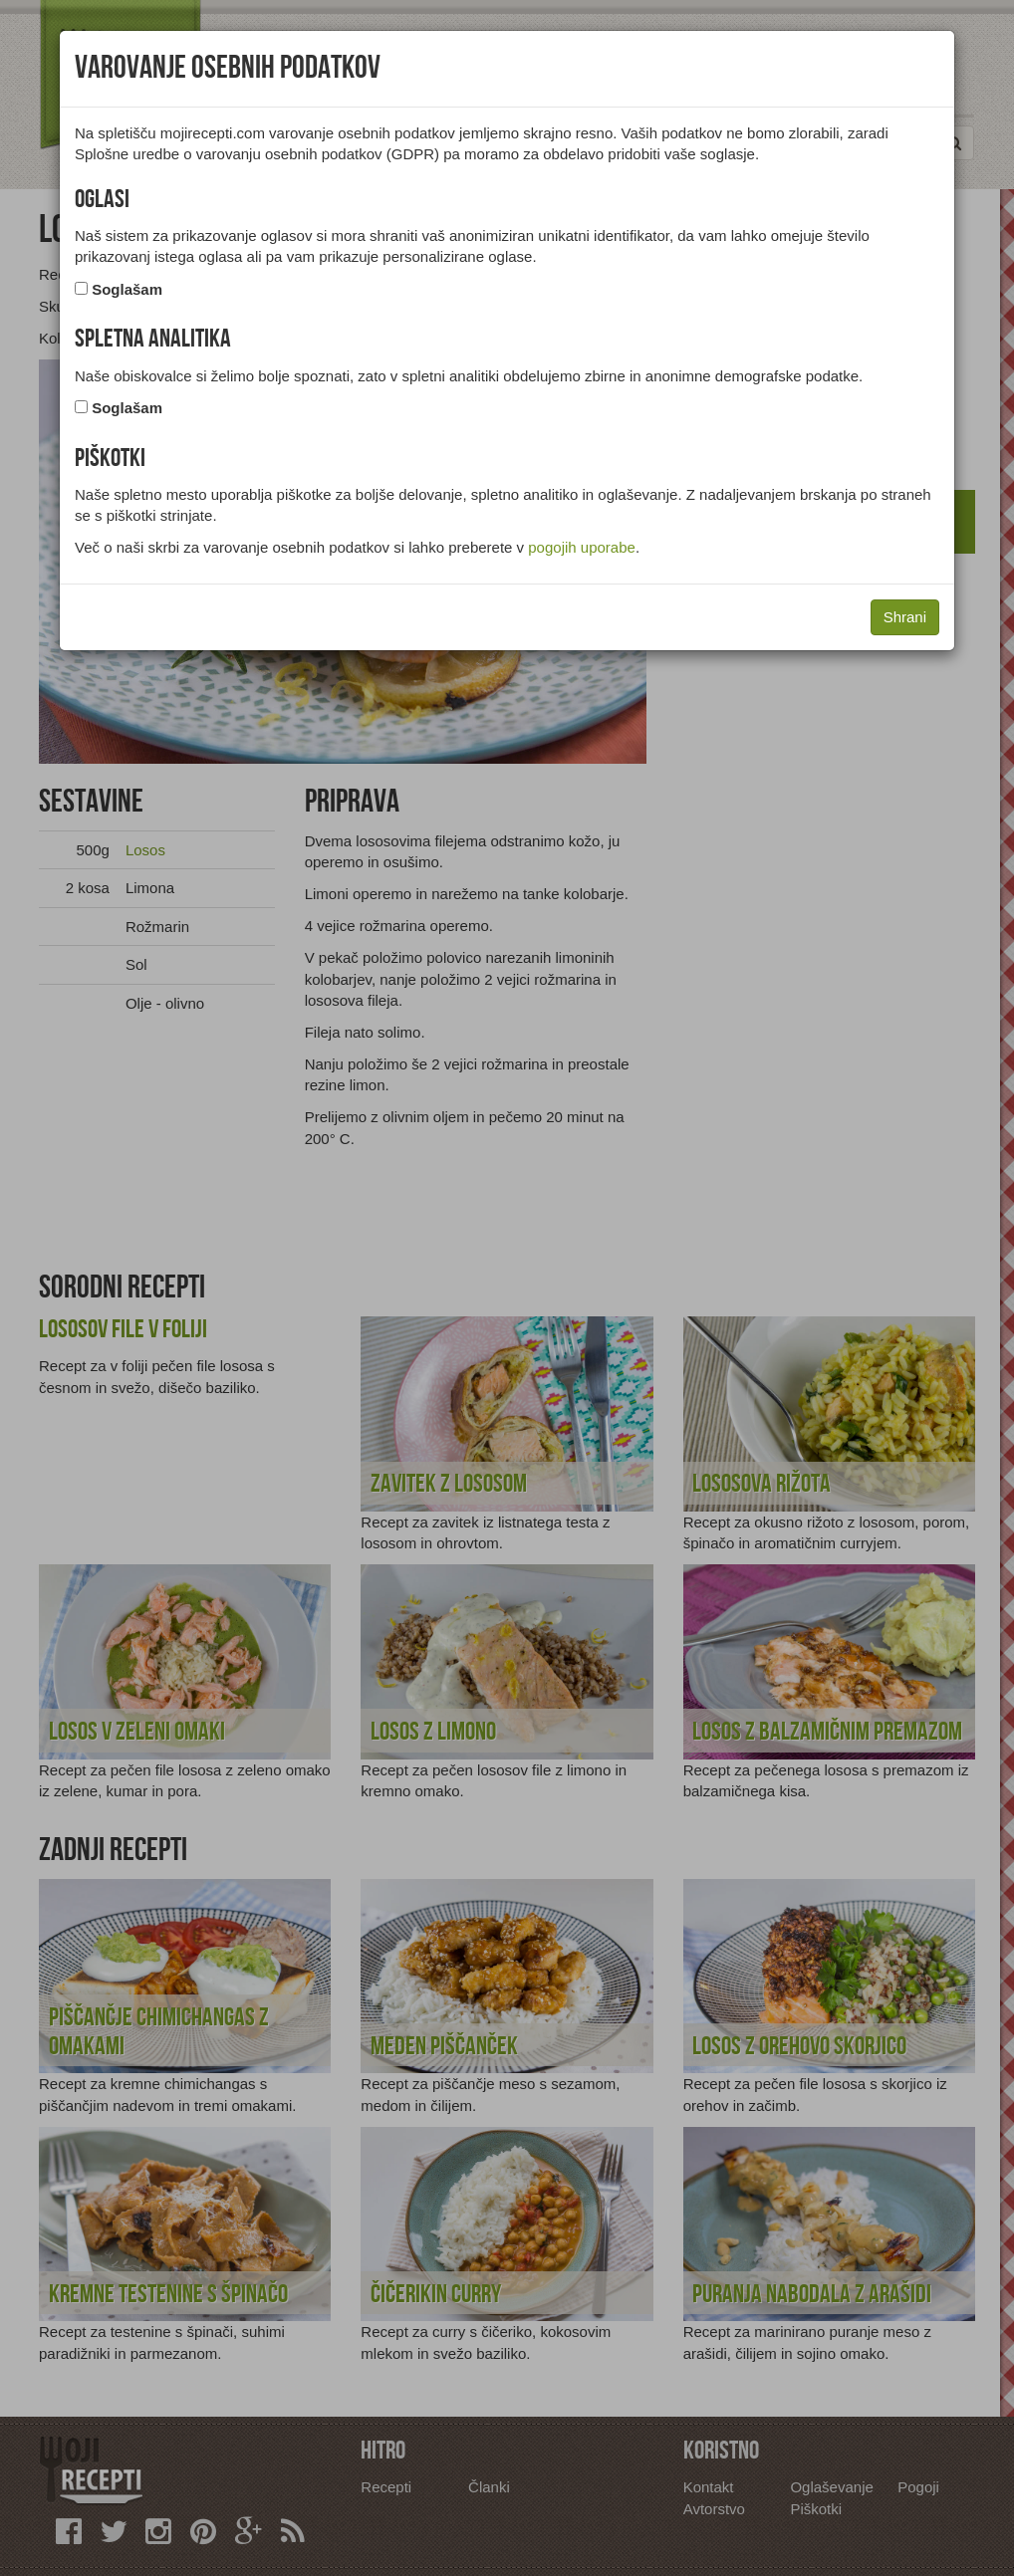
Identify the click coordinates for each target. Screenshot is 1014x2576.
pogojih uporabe (581, 547)
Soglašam (127, 289)
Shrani (905, 616)
